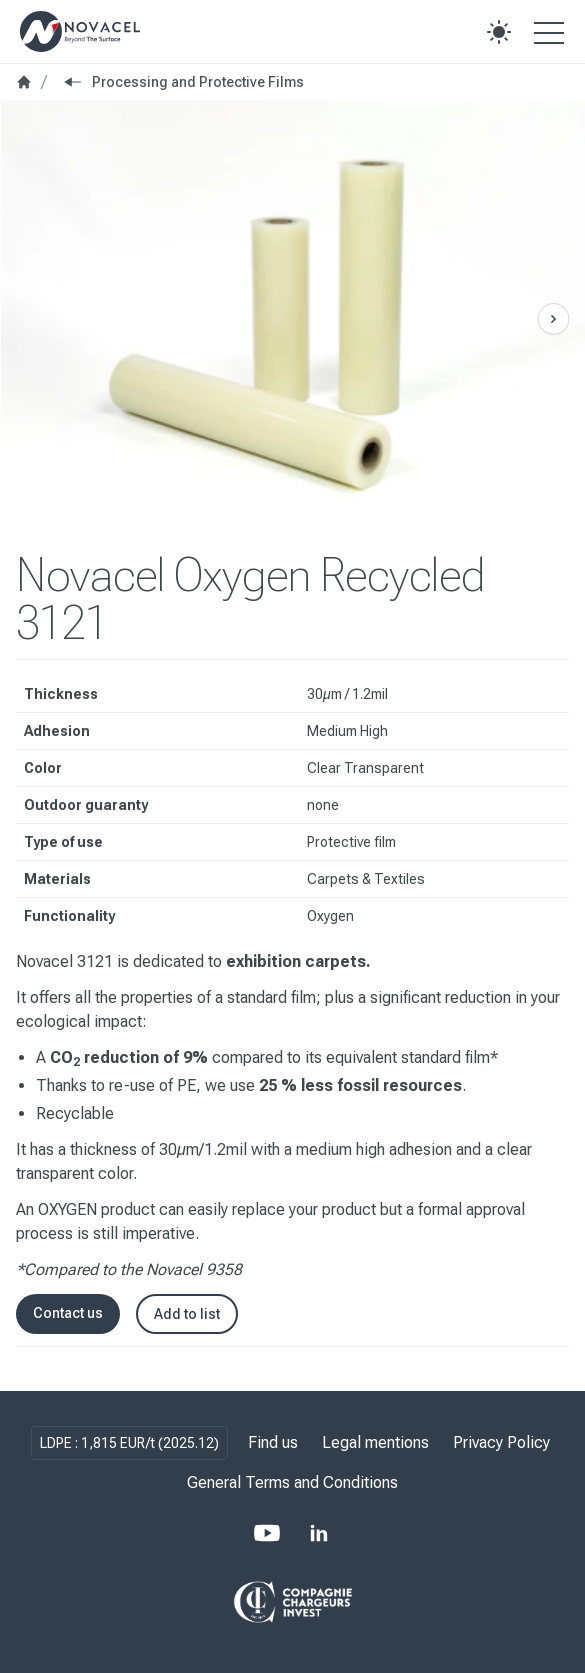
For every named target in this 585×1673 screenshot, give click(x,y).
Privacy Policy (501, 1442)
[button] (499, 32)
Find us (273, 1442)
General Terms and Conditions (292, 1482)
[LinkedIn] (319, 1533)
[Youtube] (267, 1533)
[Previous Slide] (553, 319)
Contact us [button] (68, 1313)
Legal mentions (375, 1442)
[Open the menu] (549, 32)
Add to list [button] (187, 1314)
